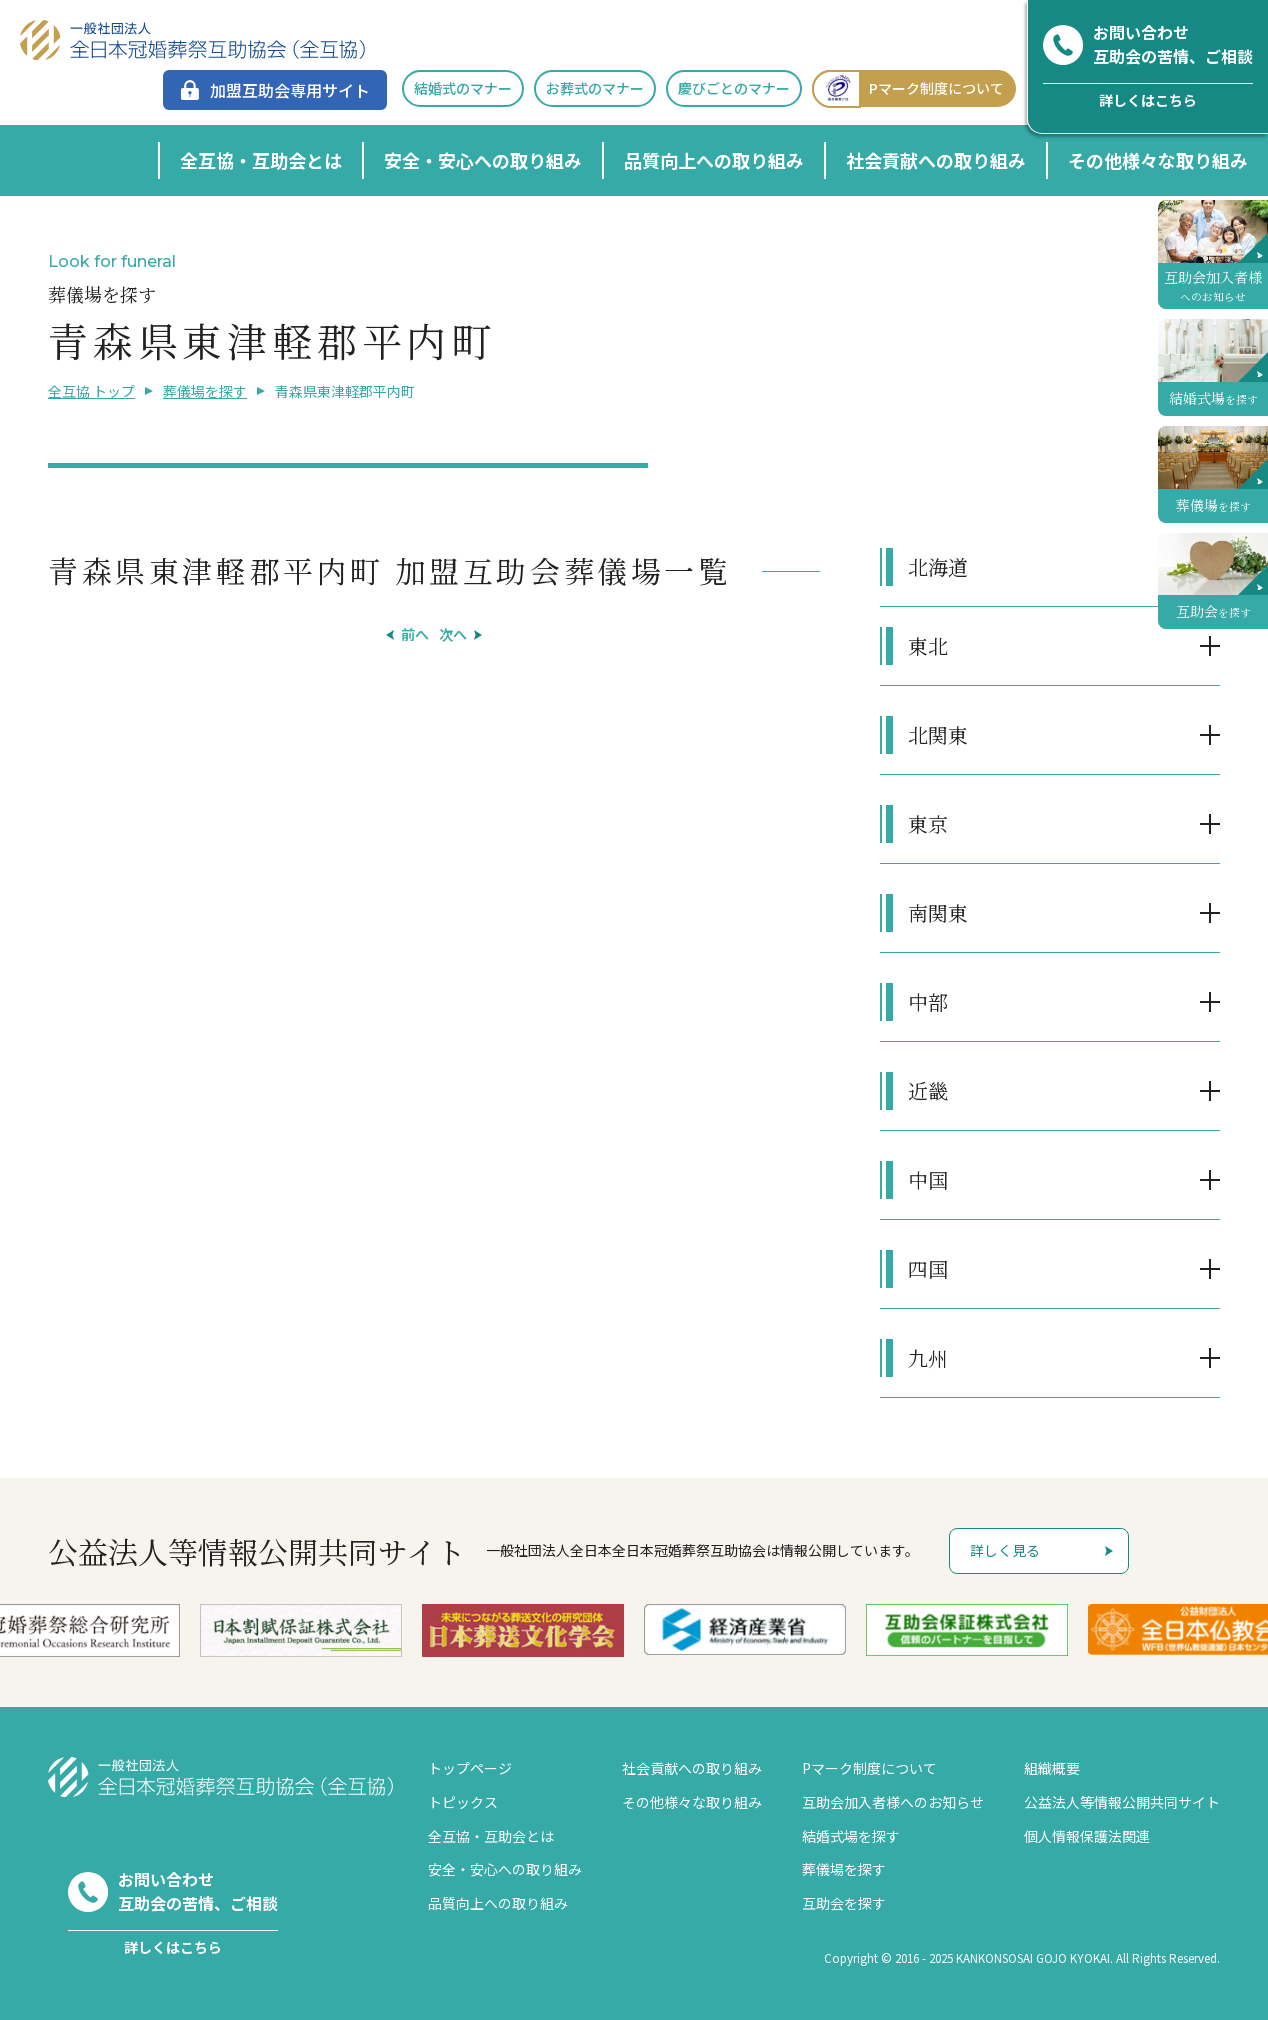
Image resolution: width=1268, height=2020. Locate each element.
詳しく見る (1005, 1550)
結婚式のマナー (463, 88)
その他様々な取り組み (1158, 160)
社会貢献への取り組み (936, 160)
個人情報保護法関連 (1087, 1836)
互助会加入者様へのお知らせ (893, 1802)
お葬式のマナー (595, 88)
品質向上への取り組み (714, 160)
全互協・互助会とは (261, 160)
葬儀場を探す (205, 391)
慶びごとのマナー (734, 88)
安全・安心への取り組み (483, 160)
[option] (301, 1630)
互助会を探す (844, 1903)
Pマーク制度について (908, 88)
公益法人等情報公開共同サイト (1122, 1802)
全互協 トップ (91, 391)
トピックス (463, 1802)
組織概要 (1052, 1768)
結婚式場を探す (851, 1836)
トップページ (470, 1768)
